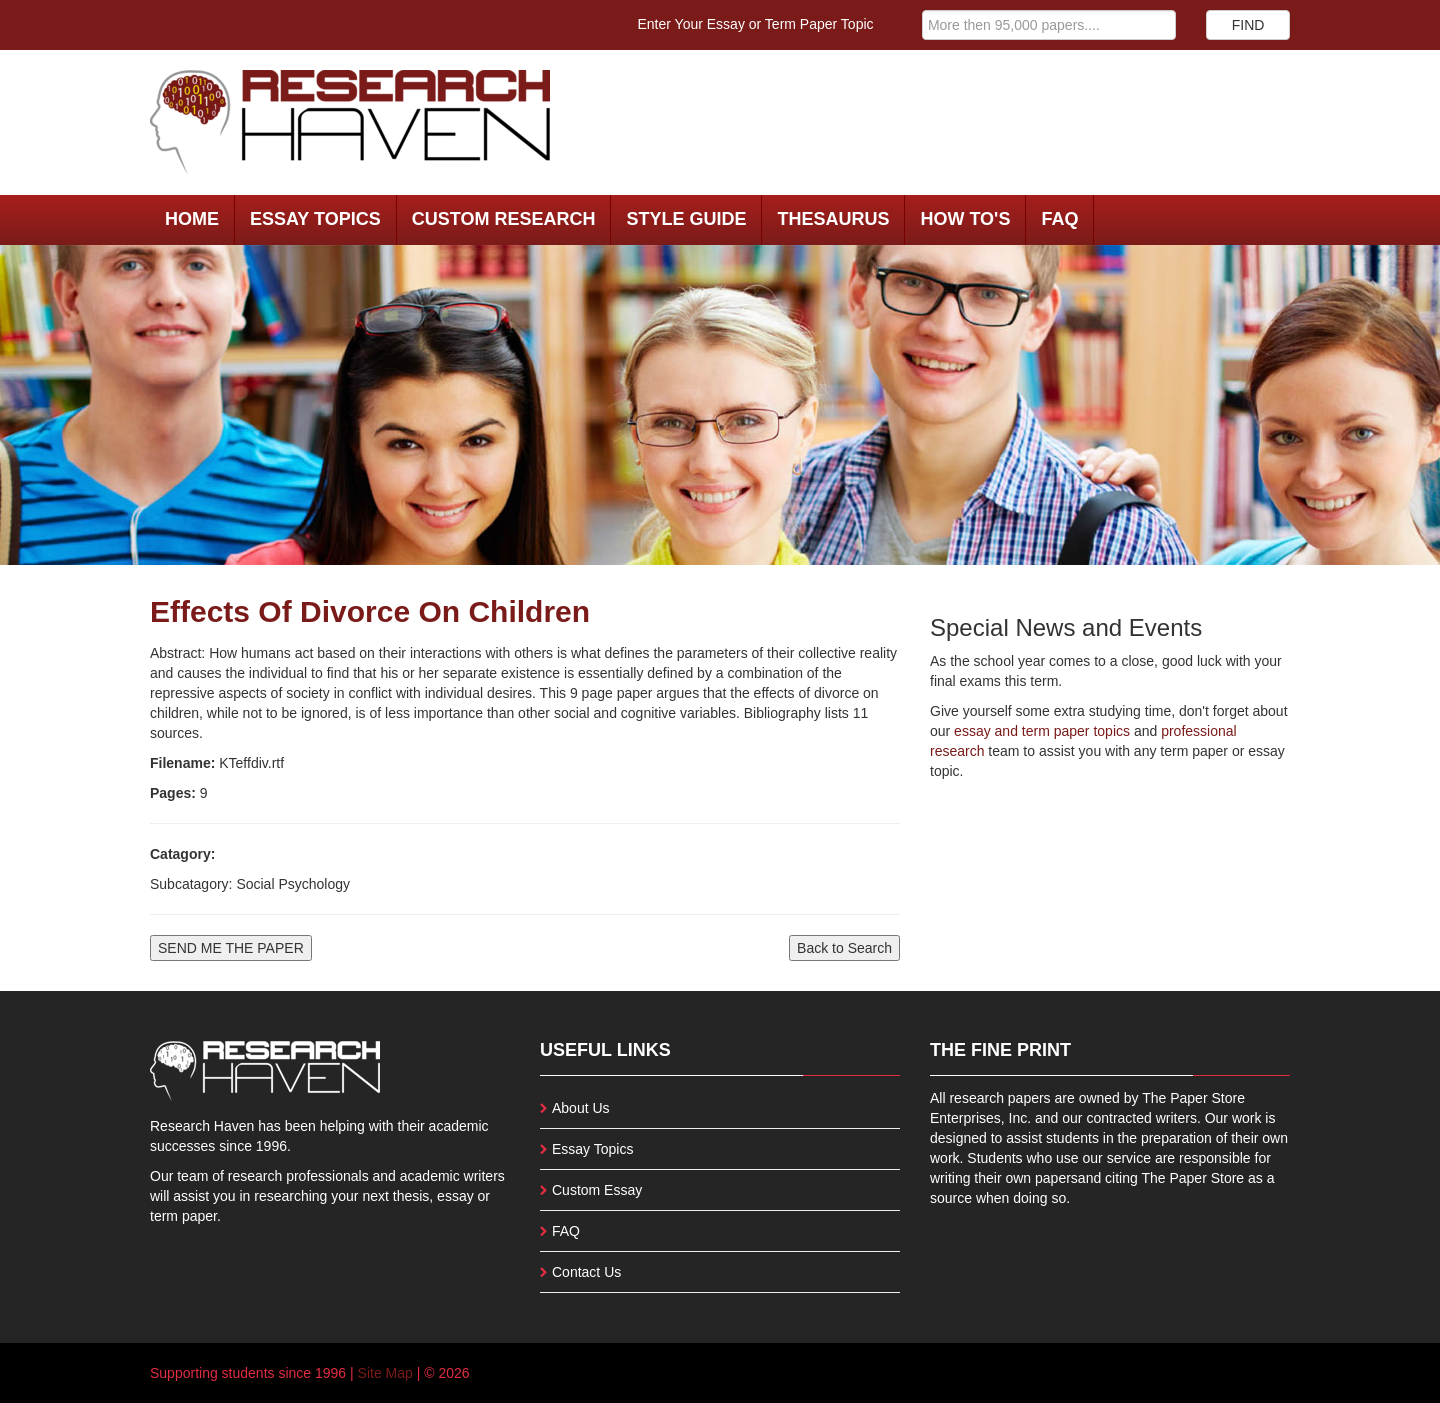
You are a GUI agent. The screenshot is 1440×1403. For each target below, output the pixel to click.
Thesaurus (833, 219)
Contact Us (586, 1272)
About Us (581, 1108)
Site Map (385, 1373)
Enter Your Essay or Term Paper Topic (756, 24)
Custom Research (504, 219)
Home (192, 219)
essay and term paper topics (1040, 731)
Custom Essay (597, 1190)
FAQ (1059, 219)
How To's (965, 219)
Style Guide (686, 219)
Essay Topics (315, 219)
